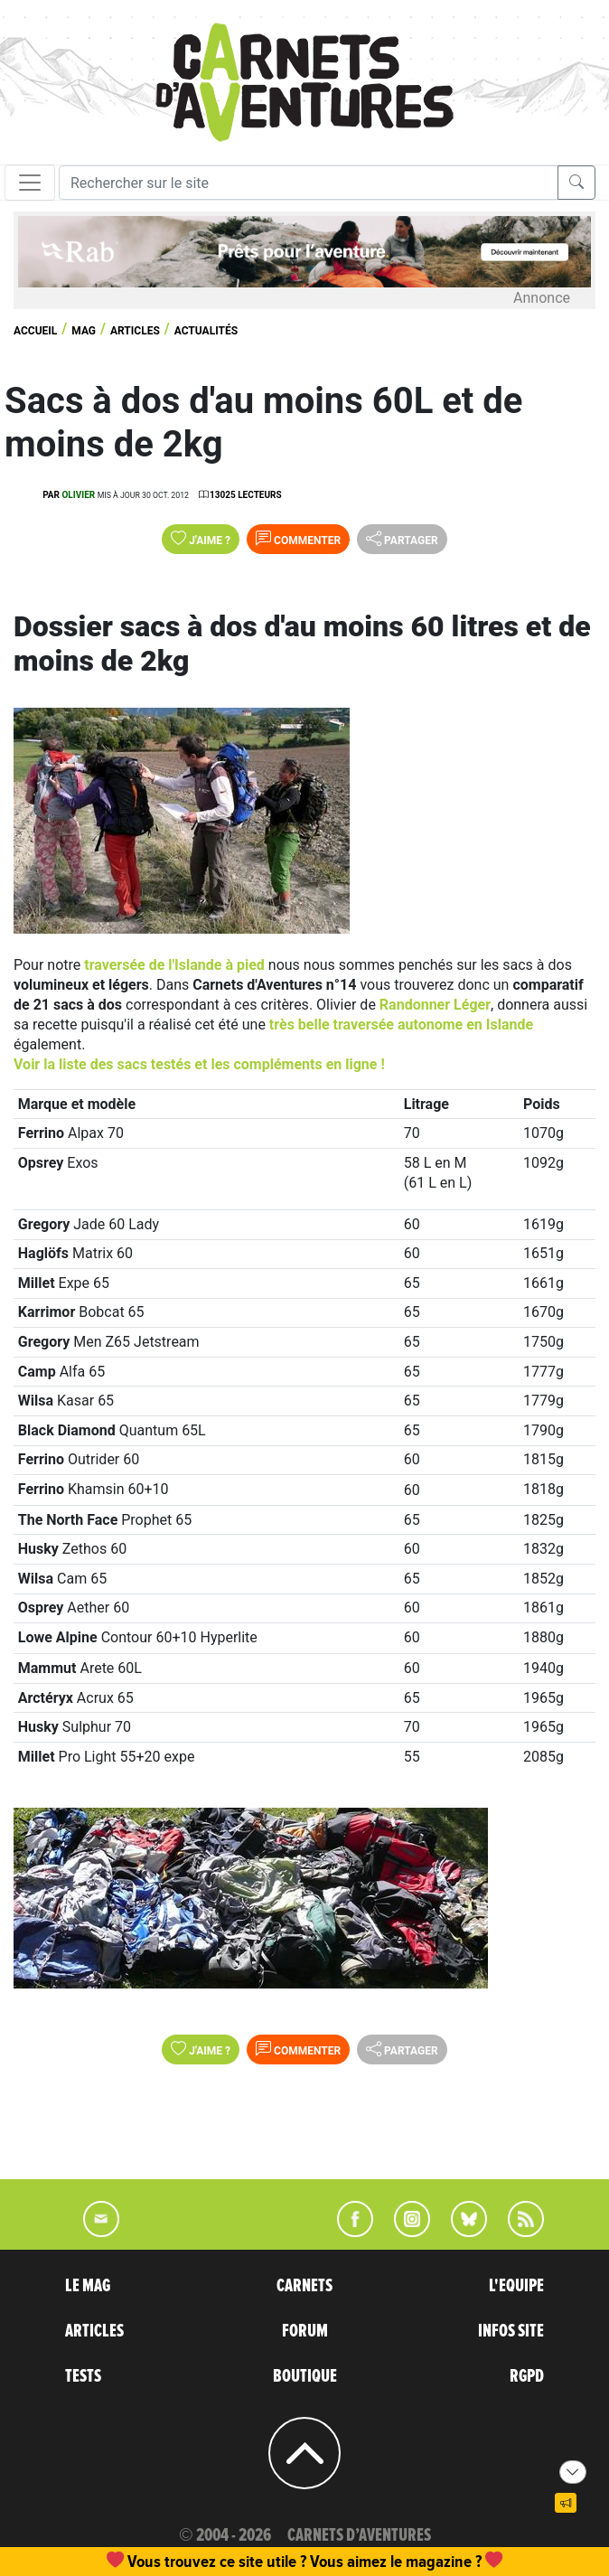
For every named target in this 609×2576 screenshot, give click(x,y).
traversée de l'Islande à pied (174, 964)
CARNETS (304, 2286)
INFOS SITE (511, 2331)
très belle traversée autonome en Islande (401, 1024)
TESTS (83, 2376)
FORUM (305, 2331)
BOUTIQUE (305, 2376)
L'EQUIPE (516, 2286)
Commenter (298, 539)
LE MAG (87, 2286)
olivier (78, 495)
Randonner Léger (435, 1004)
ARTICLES (94, 2331)
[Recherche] (308, 182)
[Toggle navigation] (30, 183)
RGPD (527, 2376)
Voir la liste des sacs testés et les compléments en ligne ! (199, 1064)
